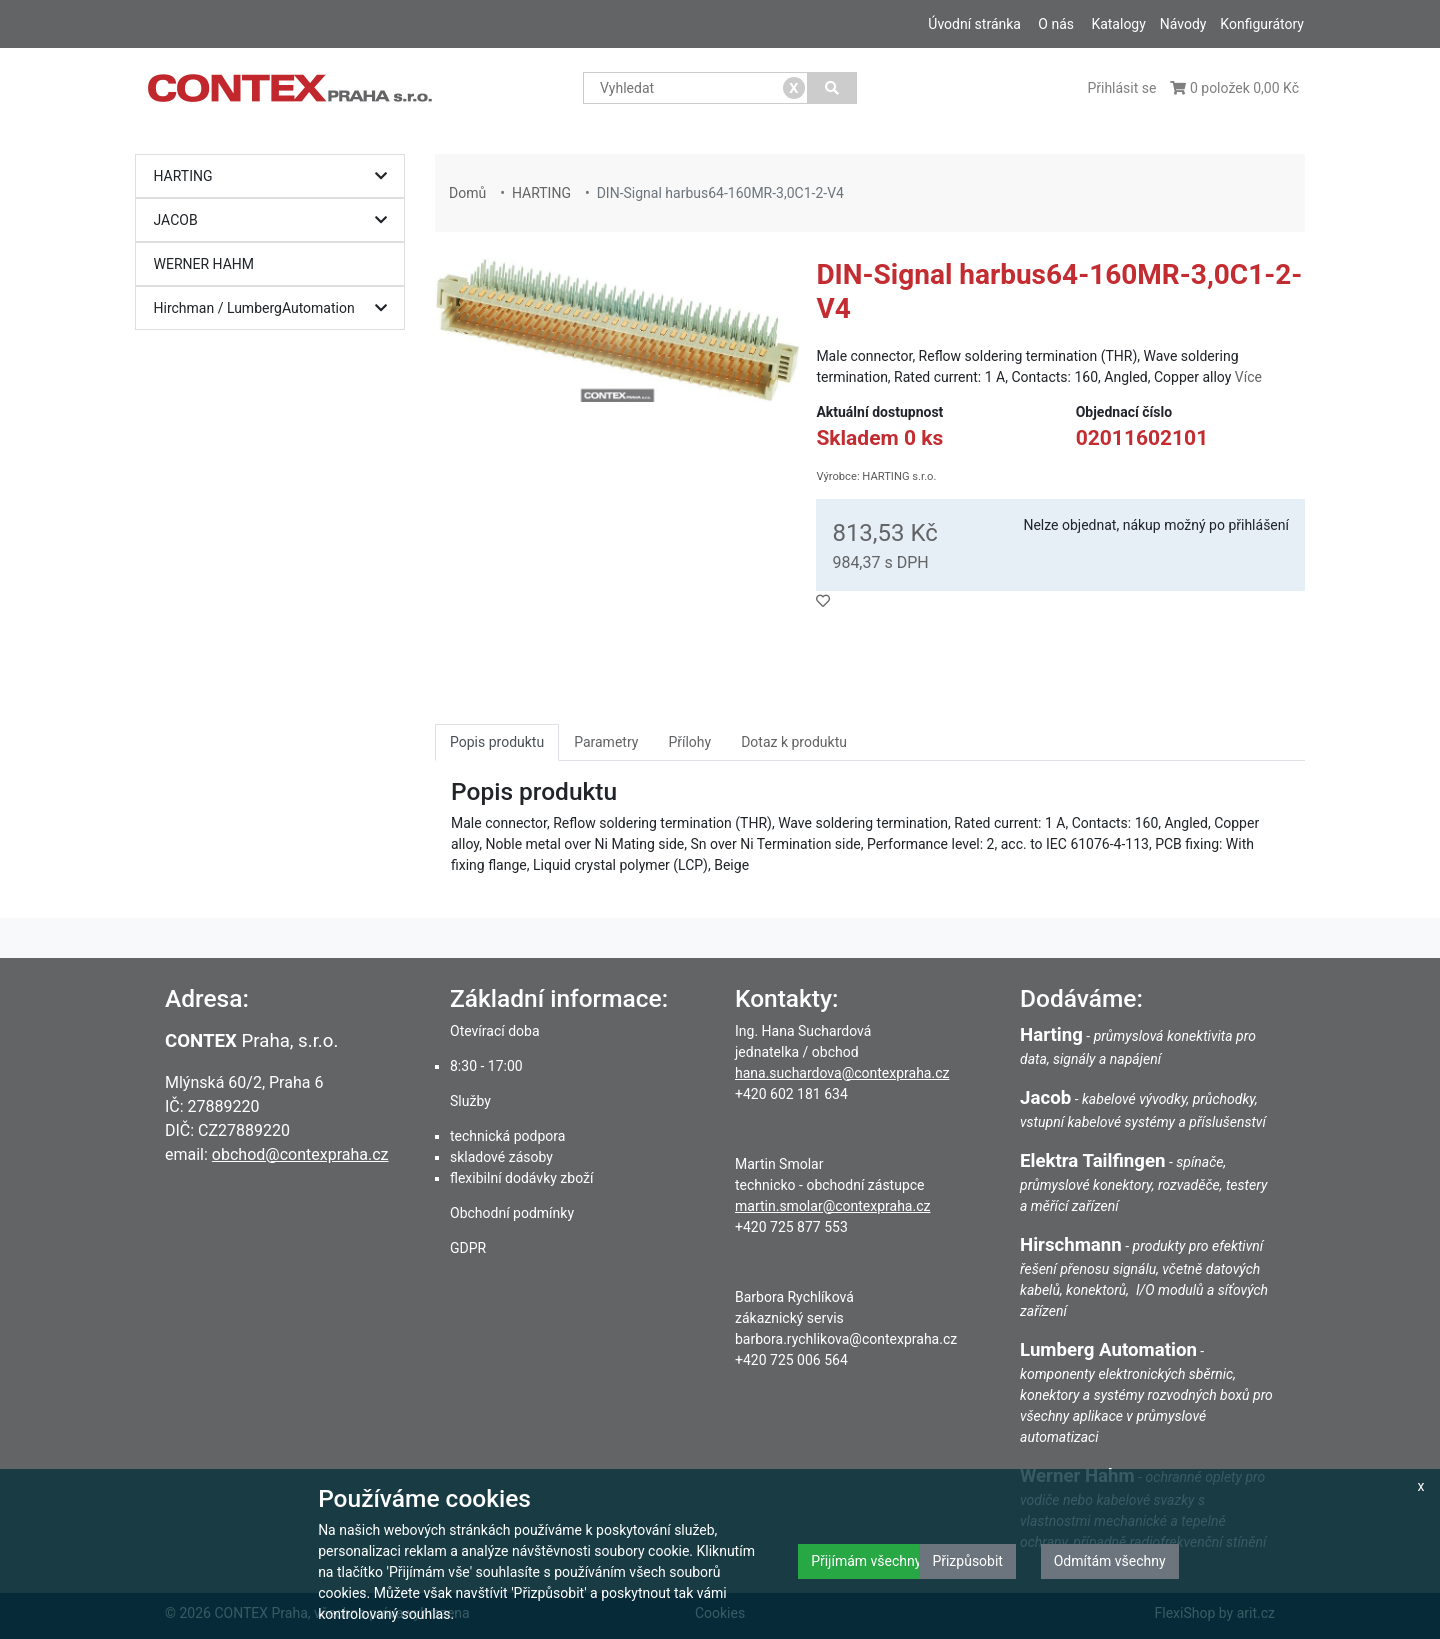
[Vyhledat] (832, 88)
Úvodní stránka (974, 24)
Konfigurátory (1262, 24)
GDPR (468, 1248)
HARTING (275, 176)
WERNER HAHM (204, 264)
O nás (1056, 24)
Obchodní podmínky (512, 1213)
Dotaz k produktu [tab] (794, 742)
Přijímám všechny (866, 1561)
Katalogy (1118, 24)
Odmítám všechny (1110, 1561)
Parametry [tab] (606, 742)
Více (1248, 377)
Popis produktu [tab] (497, 742)
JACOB (275, 220)
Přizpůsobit (967, 1561)
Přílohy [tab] (689, 742)
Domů (467, 193)
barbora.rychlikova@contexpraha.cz (846, 1339)
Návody (1183, 24)
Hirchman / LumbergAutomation (275, 308)
